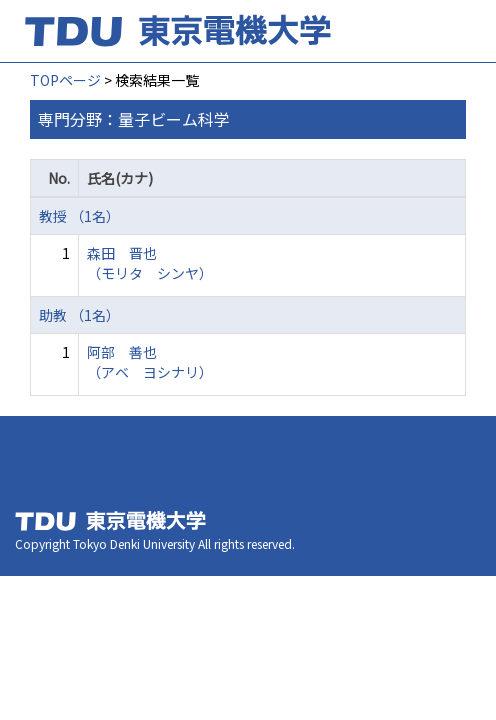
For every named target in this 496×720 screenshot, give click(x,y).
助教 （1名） (79, 315)
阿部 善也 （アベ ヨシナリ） (150, 362)
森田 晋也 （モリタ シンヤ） (150, 263)
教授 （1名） (79, 216)
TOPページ (65, 80)
